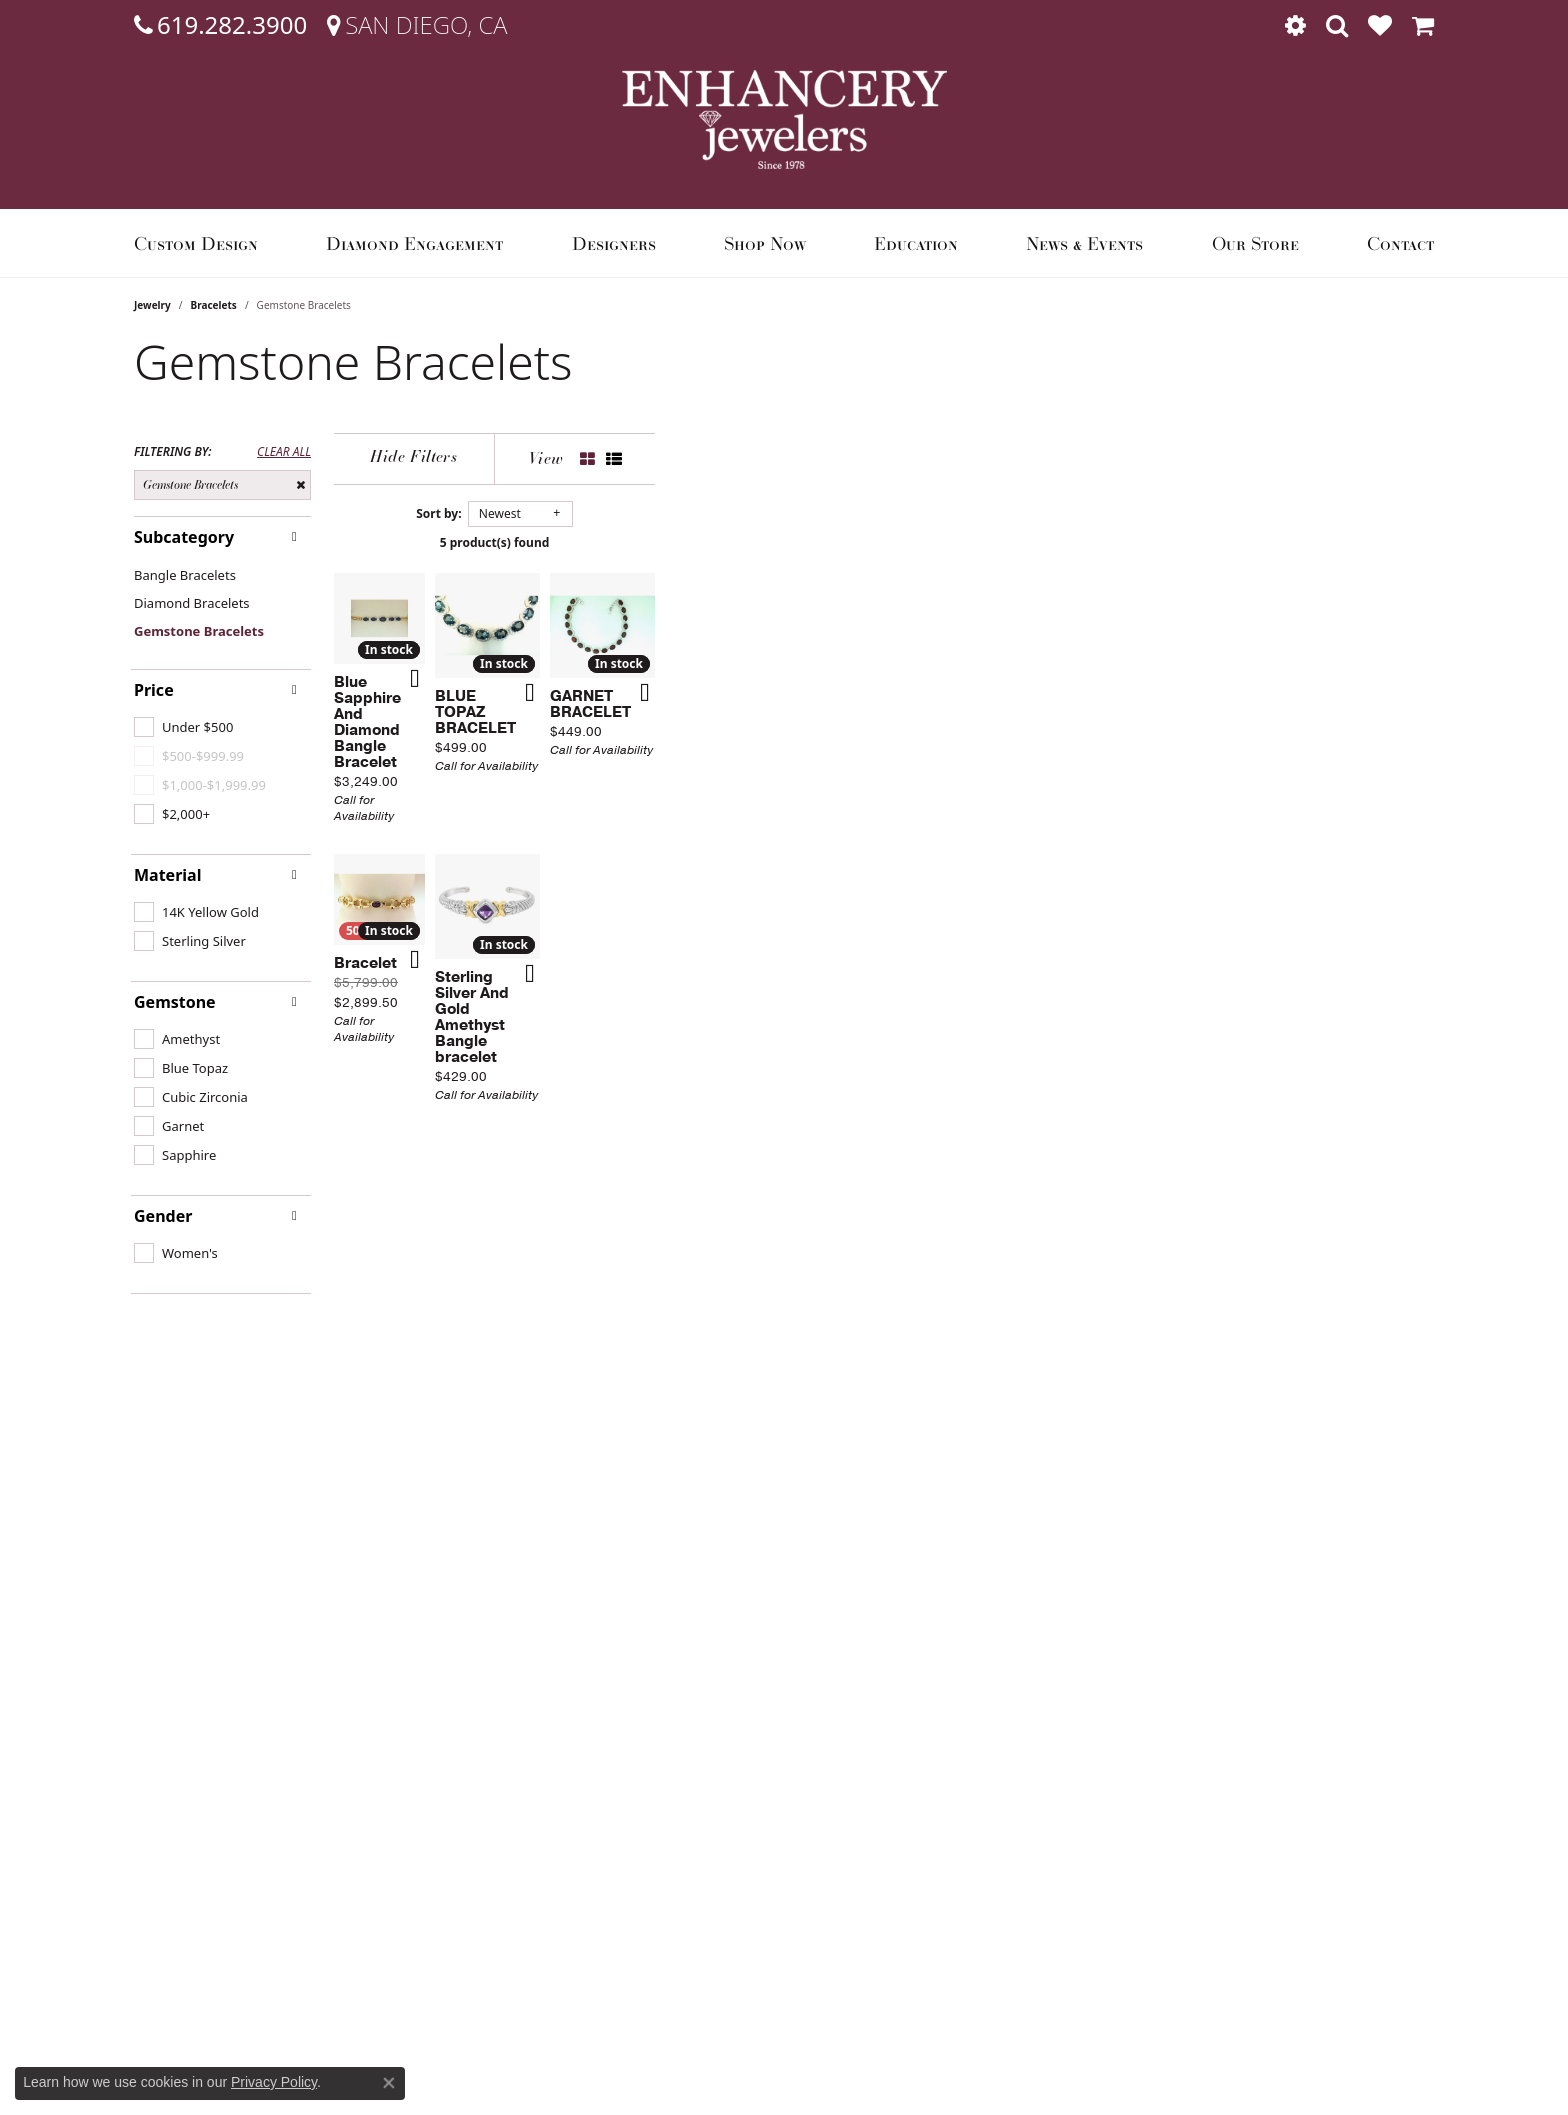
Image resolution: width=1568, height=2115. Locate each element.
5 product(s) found (884, 542)
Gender (163, 1216)
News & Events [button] (1084, 243)
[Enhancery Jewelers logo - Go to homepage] (784, 119)
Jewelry (152, 305)
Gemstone (175, 1002)
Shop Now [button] (765, 243)
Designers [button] (614, 243)
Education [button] (916, 243)
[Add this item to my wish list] (678, 949)
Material (167, 875)
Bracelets (214, 305)
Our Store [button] (1255, 243)
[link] (220, 25)
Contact (1400, 243)
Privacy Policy (274, 2082)
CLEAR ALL (284, 452)
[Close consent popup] (389, 2083)
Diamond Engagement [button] (414, 243)
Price (154, 690)
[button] (1295, 25)
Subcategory (184, 537)
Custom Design (196, 243)
